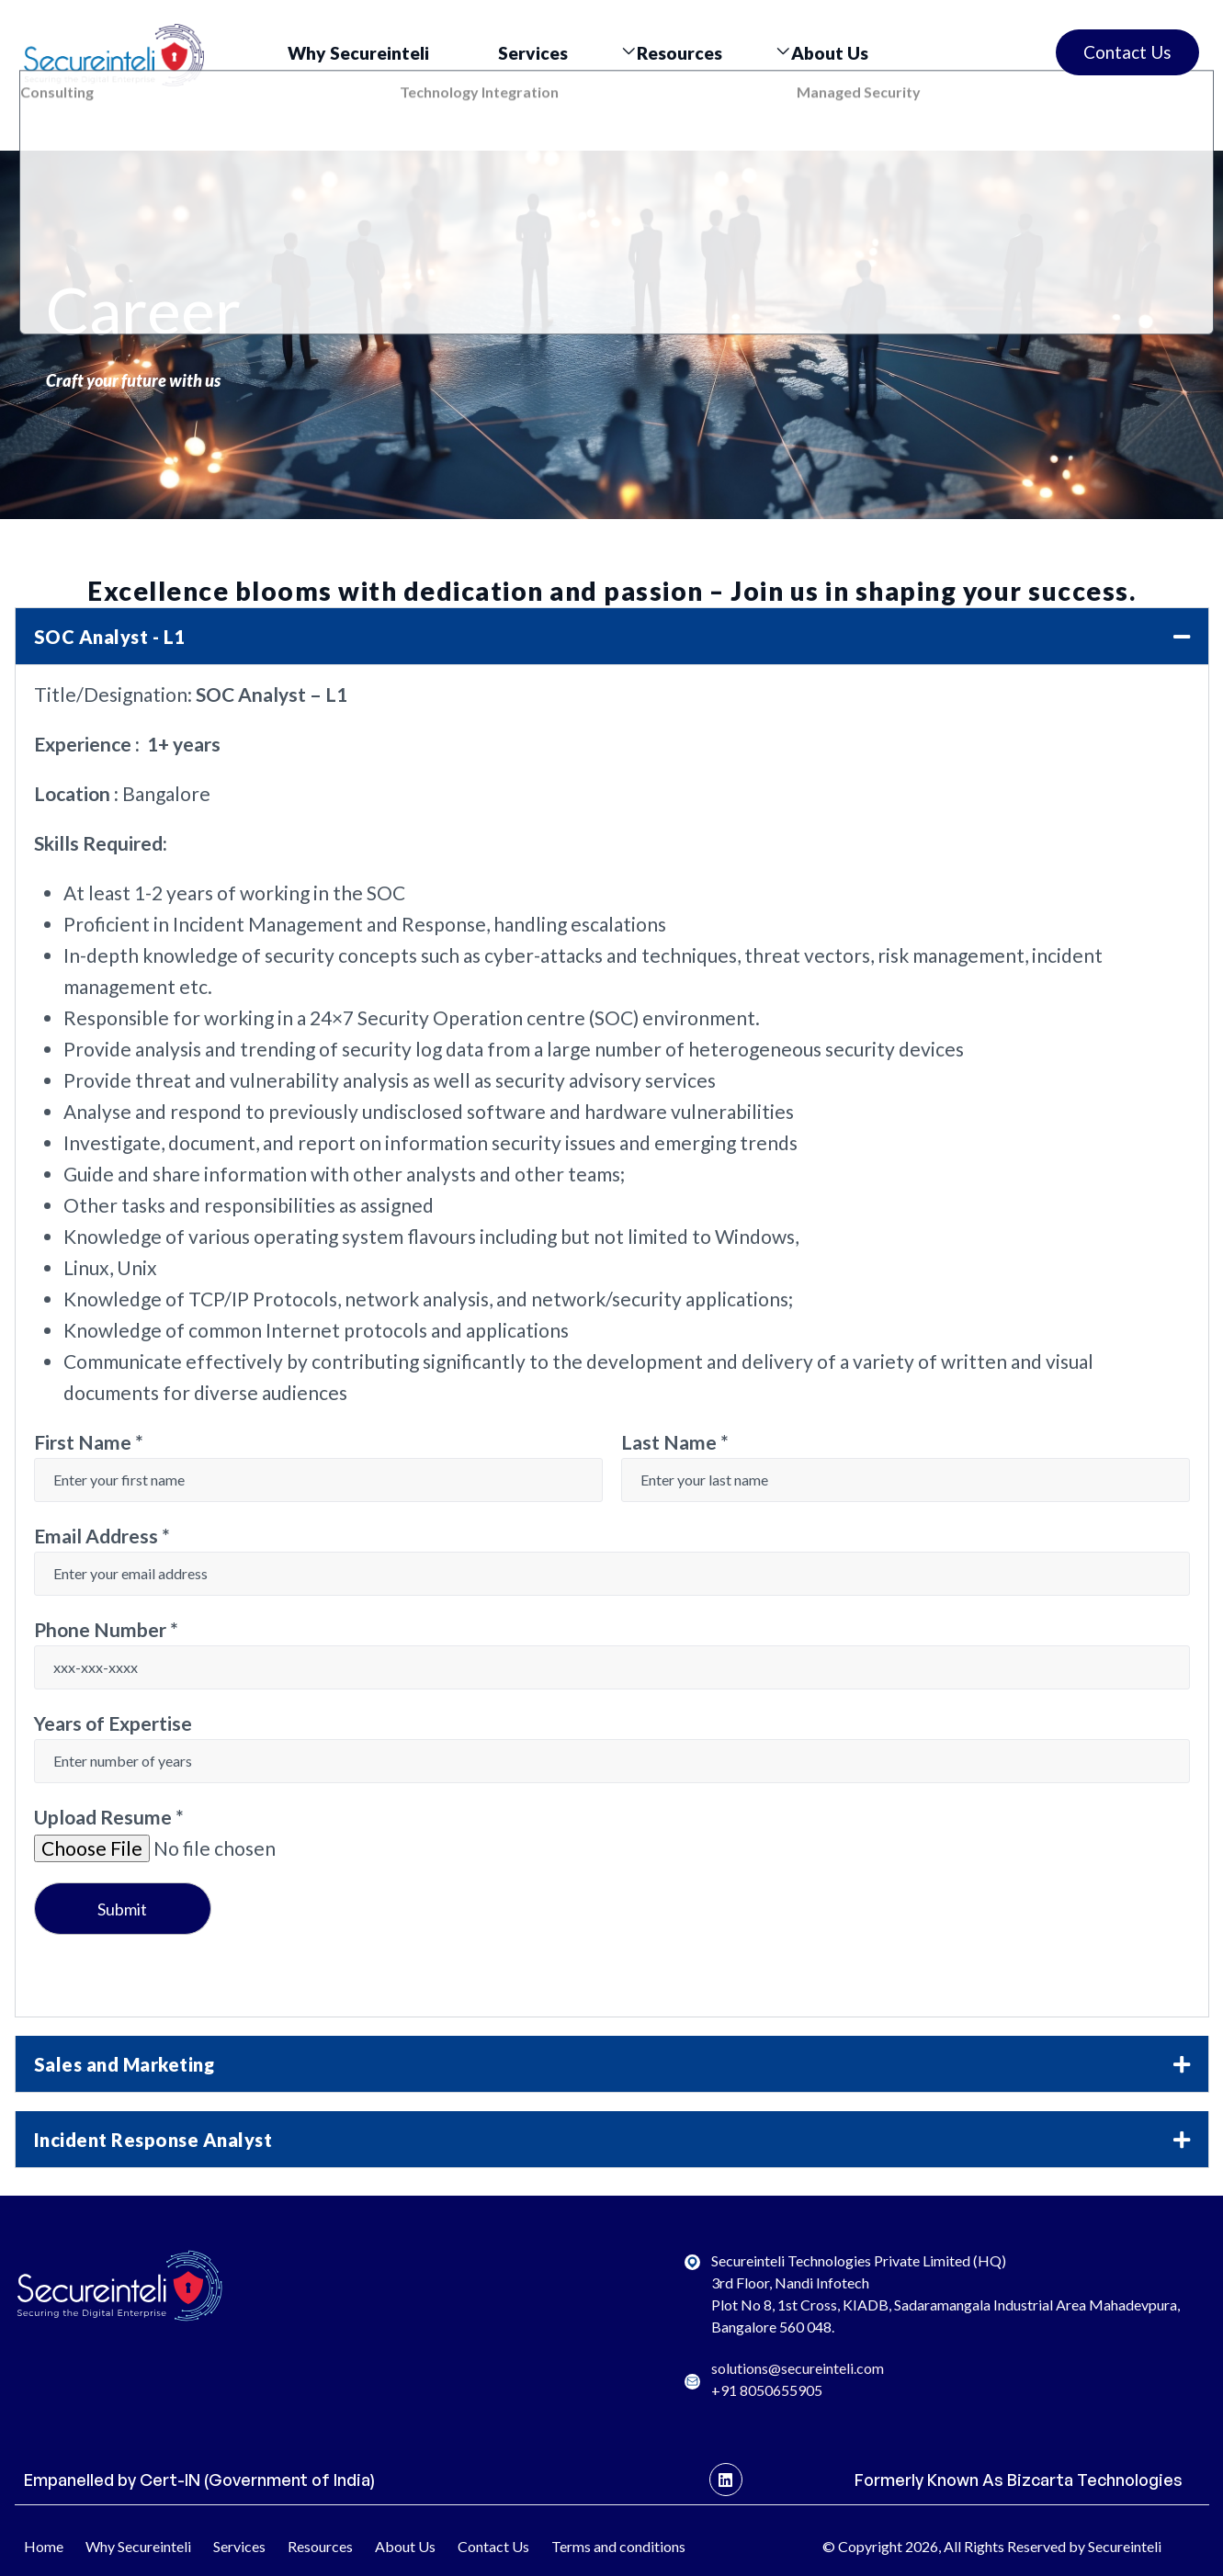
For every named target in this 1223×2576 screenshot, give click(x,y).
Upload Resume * (109, 1816)
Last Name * (675, 1441)
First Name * (88, 1441)
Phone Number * (106, 1629)
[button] (612, 636)
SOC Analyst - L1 (110, 637)
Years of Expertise (113, 1723)
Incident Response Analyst (153, 2140)
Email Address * (102, 1535)
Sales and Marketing (124, 2064)
